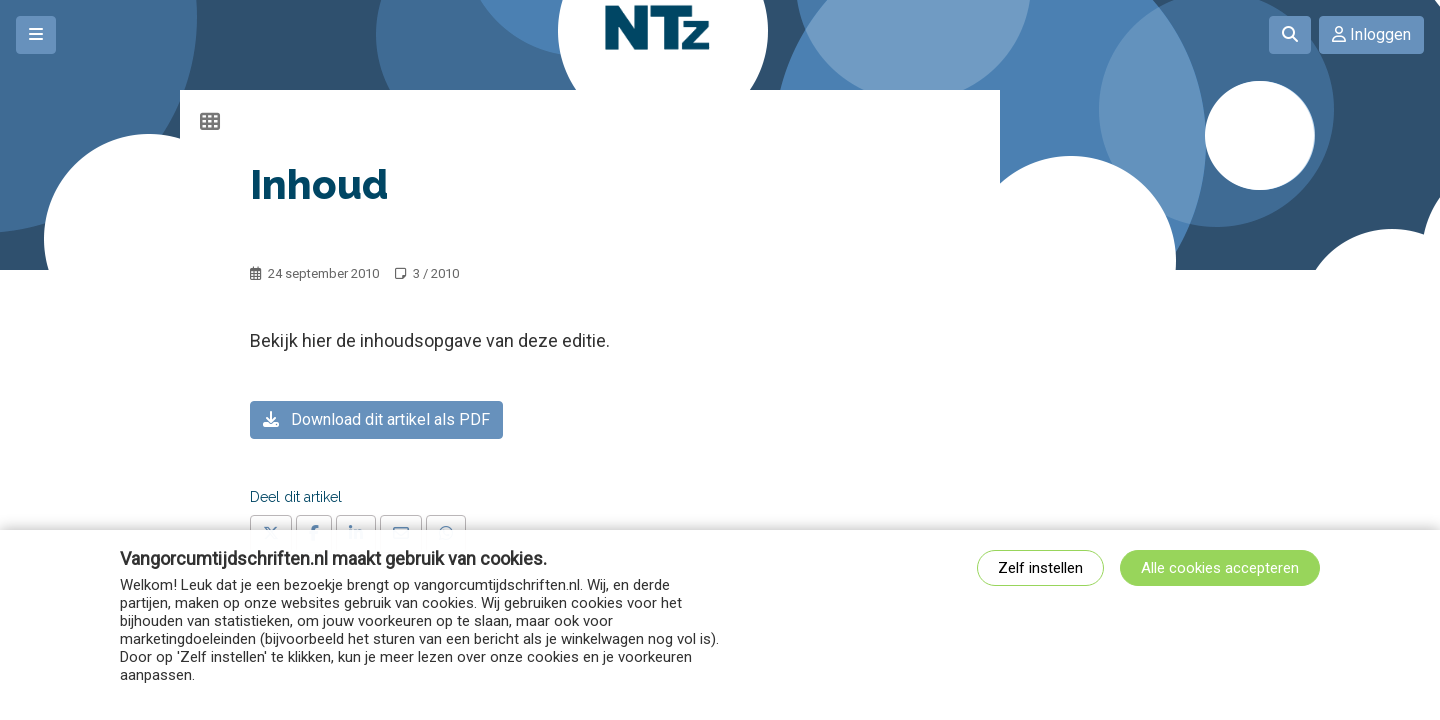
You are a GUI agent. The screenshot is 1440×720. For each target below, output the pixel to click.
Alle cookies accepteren (1220, 568)
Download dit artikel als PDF (376, 419)
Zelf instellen (1040, 568)
